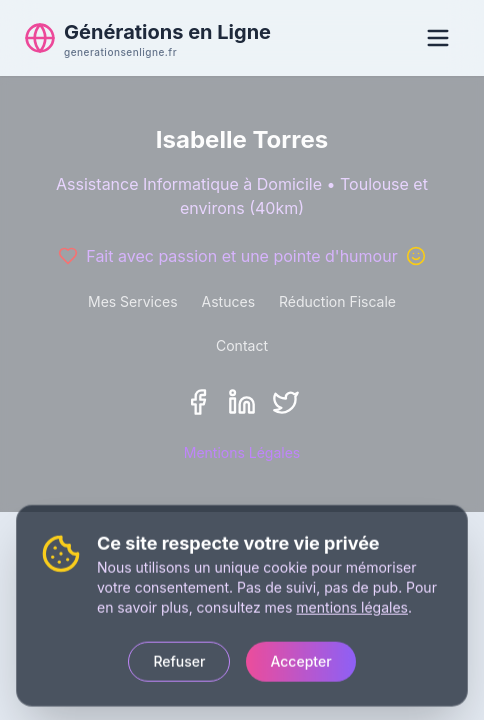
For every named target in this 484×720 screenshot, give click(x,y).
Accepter (300, 658)
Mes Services (133, 301)
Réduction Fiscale (337, 301)
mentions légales (352, 604)
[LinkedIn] (242, 402)
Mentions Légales (242, 452)
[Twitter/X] (286, 402)
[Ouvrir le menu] (438, 38)
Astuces (228, 301)
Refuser (179, 658)
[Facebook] (198, 402)
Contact (242, 345)
